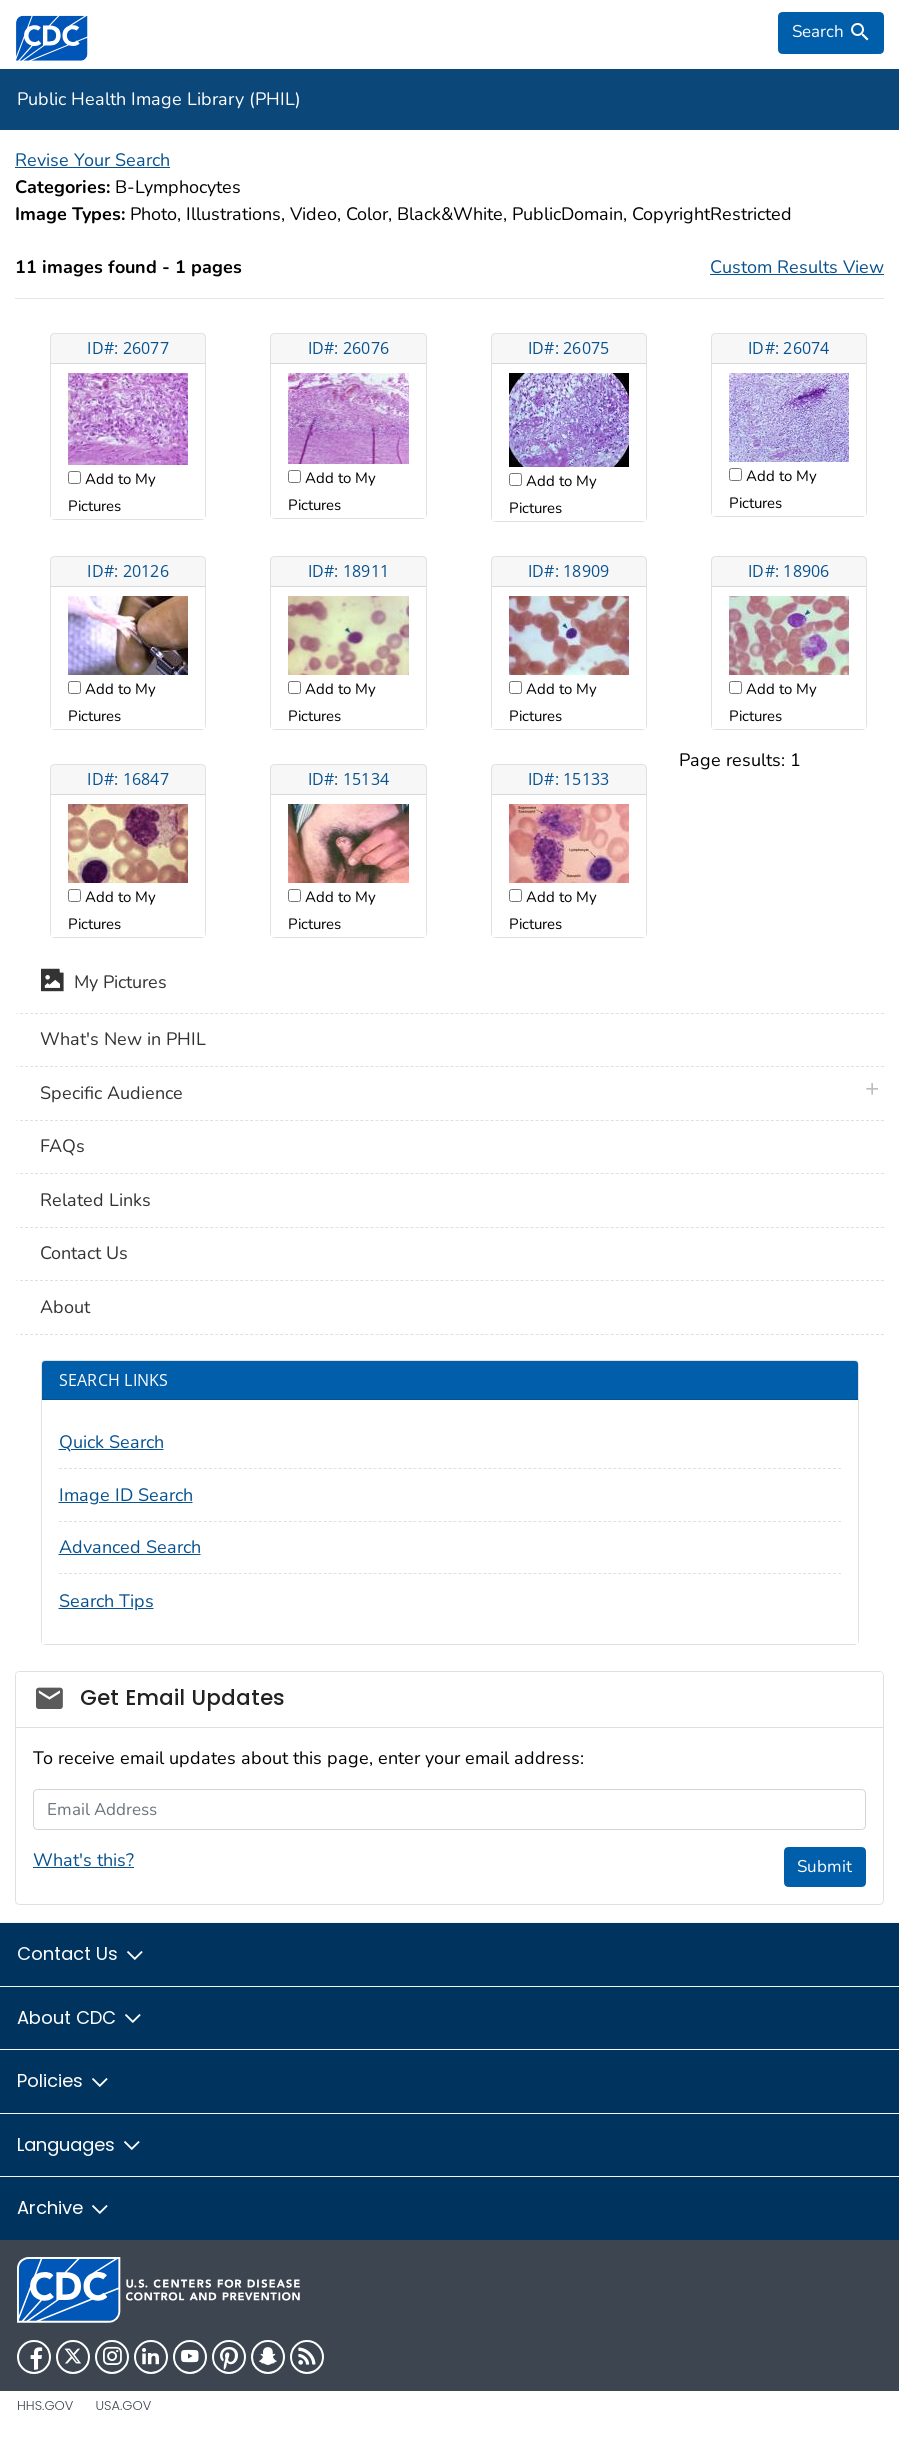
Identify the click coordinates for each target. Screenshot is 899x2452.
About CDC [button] (80, 2017)
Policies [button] (64, 2080)
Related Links (95, 1200)
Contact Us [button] (81, 1953)
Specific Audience (111, 1093)
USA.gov (123, 2405)
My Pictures (103, 984)
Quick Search (111, 1442)
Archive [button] (64, 2207)
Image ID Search (126, 1495)
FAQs (62, 1146)
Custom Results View (797, 267)
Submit (824, 1866)
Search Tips (106, 1601)
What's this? (83, 1860)
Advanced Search (130, 1547)
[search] (831, 33)
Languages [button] (80, 2144)
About (65, 1307)
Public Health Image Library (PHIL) (159, 99)
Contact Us (84, 1253)
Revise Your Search (92, 160)
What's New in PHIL (123, 1039)
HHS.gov (45, 2405)
